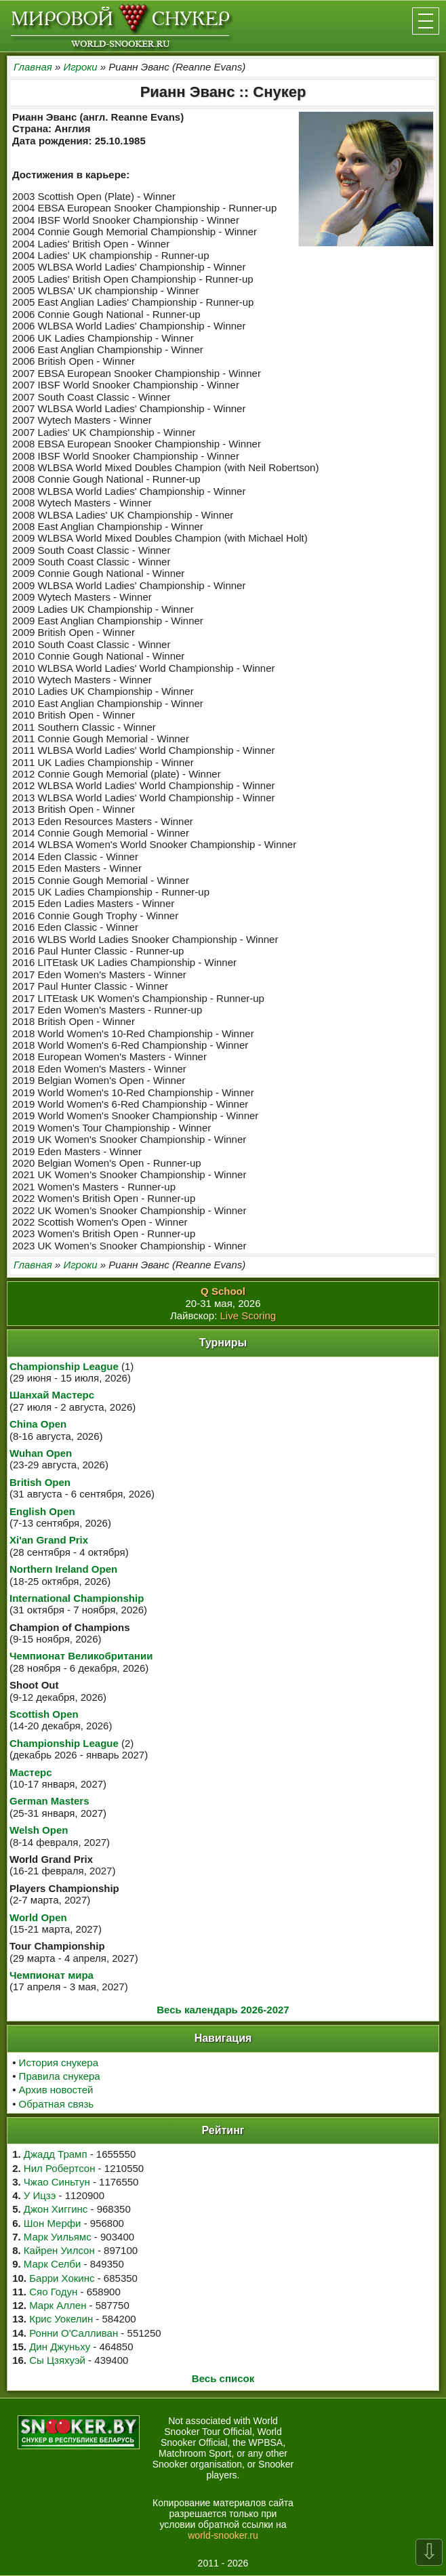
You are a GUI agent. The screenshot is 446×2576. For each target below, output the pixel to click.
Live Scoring (248, 1315)
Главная (33, 67)
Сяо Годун (53, 2291)
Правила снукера (59, 2076)
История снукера (58, 2062)
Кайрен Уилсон (59, 2250)
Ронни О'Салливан (73, 2333)
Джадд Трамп (55, 2154)
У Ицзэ (40, 2195)
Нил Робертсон (60, 2168)
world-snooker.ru (223, 2535)
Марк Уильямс (58, 2236)
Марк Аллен (57, 2305)
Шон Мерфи (52, 2223)
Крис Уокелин (61, 2319)
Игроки (80, 67)
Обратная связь (56, 2104)
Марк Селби (52, 2264)
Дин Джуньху (59, 2346)
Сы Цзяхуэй (57, 2360)
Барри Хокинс (61, 2278)
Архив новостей (56, 2089)
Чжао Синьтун (57, 2182)
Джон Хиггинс (55, 2209)
